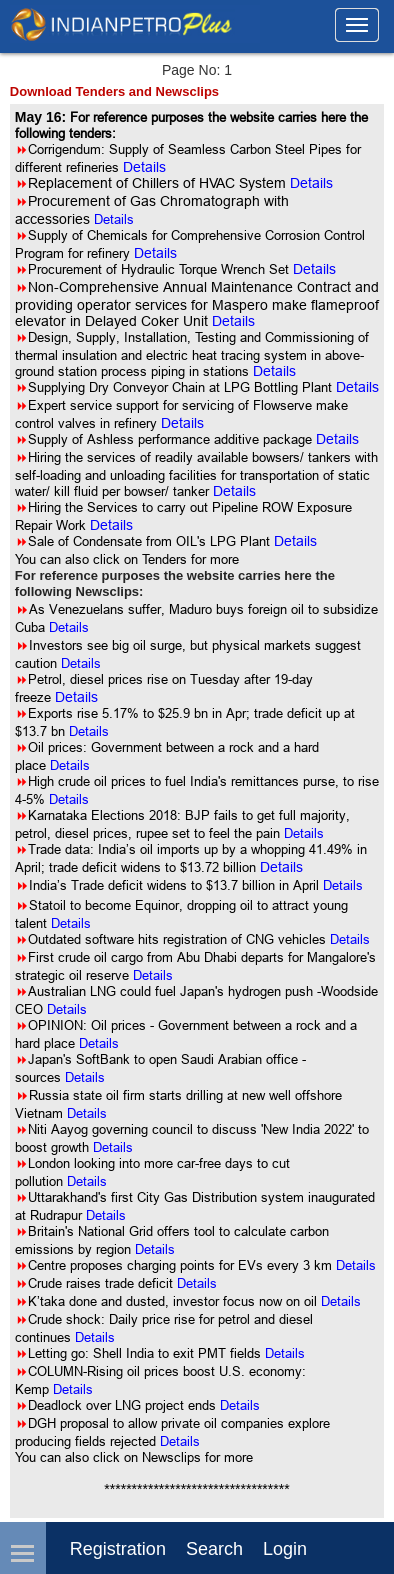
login (285, 1549)
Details (114, 219)
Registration (118, 1549)
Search (214, 1549)
